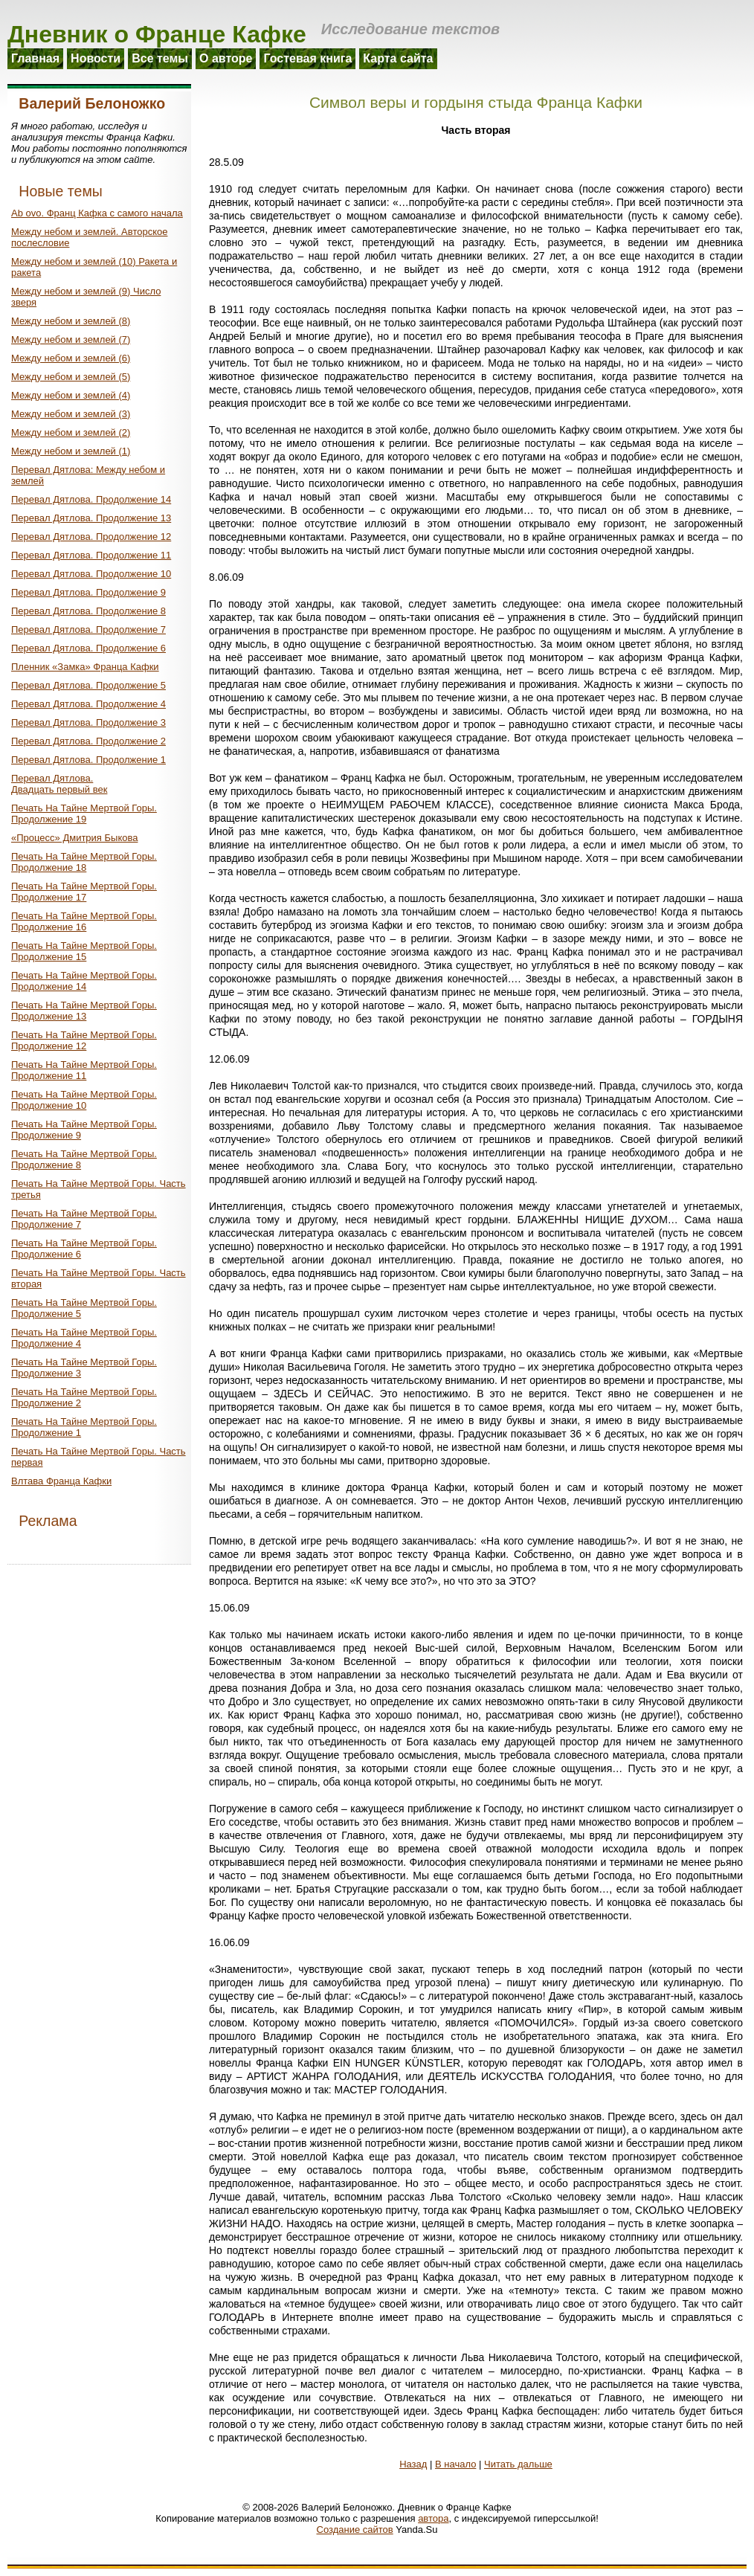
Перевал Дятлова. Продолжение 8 (88, 610)
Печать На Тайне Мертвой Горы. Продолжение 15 (84, 951)
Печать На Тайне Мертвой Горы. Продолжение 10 (84, 1100)
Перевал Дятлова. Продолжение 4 (88, 703)
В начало (455, 2464)
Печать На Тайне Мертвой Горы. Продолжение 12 (84, 1040)
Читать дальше (518, 2464)
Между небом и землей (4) (70, 395)
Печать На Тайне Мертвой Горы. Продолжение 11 (84, 1070)
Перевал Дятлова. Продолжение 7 (88, 629)
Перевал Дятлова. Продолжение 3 (88, 722)
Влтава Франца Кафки (61, 1481)
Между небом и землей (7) (70, 339)
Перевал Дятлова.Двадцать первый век (59, 784)
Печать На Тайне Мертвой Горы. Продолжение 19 (84, 813)
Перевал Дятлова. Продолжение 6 (88, 648)
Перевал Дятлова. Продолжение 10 (91, 573)
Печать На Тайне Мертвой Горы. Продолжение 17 (84, 891)
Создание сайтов (355, 2529)
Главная (35, 58)
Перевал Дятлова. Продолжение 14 (91, 499)
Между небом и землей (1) (70, 451)
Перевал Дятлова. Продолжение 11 (91, 555)
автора (433, 2518)
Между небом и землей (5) (70, 376)
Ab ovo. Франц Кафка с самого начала (97, 213)
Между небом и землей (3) (70, 413)
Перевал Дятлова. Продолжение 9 (88, 592)
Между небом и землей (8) (70, 320)
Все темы (160, 58)
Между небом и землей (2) (70, 432)
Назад (413, 2464)
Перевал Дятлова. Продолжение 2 (88, 741)
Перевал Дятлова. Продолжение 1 (88, 759)
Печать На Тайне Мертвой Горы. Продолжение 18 (84, 862)
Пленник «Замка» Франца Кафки (85, 666)
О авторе (225, 58)
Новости (95, 58)
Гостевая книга (307, 58)
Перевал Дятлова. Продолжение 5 (88, 685)
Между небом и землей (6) (70, 358)
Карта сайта (398, 58)
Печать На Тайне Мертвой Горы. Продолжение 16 (84, 921)
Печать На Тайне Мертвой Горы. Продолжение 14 (84, 981)
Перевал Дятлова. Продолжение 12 (91, 536)
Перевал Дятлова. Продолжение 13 (91, 518)
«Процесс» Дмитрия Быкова (74, 837)
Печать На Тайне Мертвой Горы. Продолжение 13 (84, 1010)
